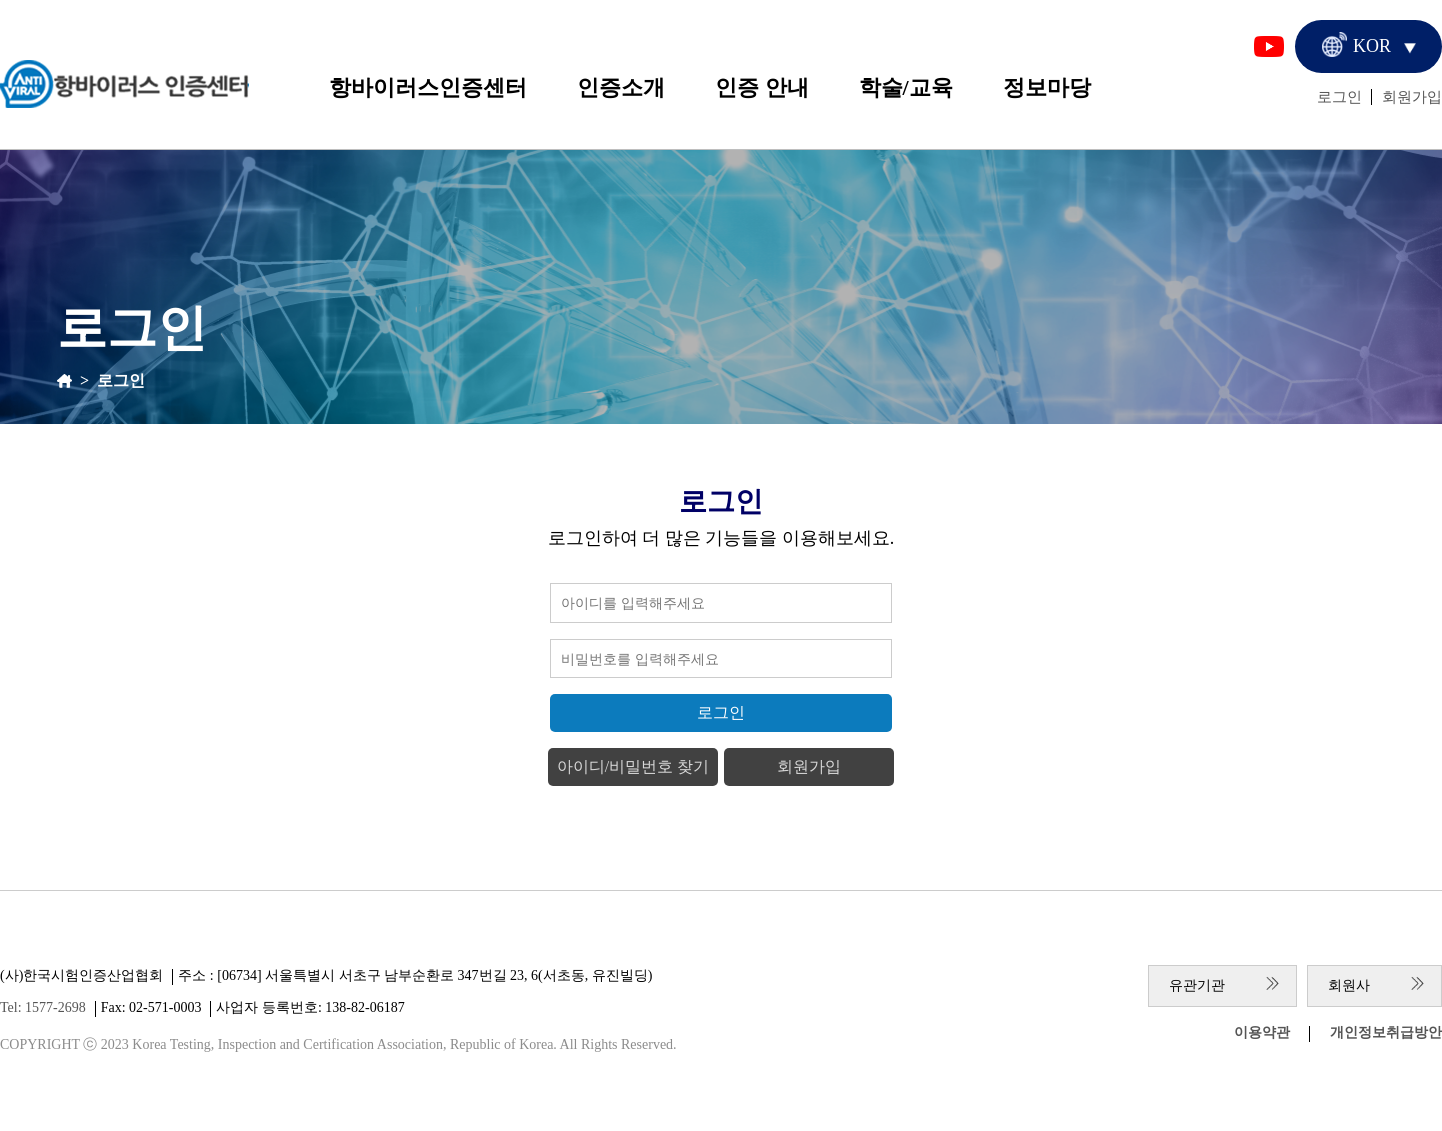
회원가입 (1412, 97)
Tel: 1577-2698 (43, 1007)
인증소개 (621, 87)
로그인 (1339, 97)
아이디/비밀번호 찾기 (633, 766)
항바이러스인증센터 (428, 87)
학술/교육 (906, 87)
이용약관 (1262, 1032)
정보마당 (1047, 87)
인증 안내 (762, 87)
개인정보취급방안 (1386, 1032)
